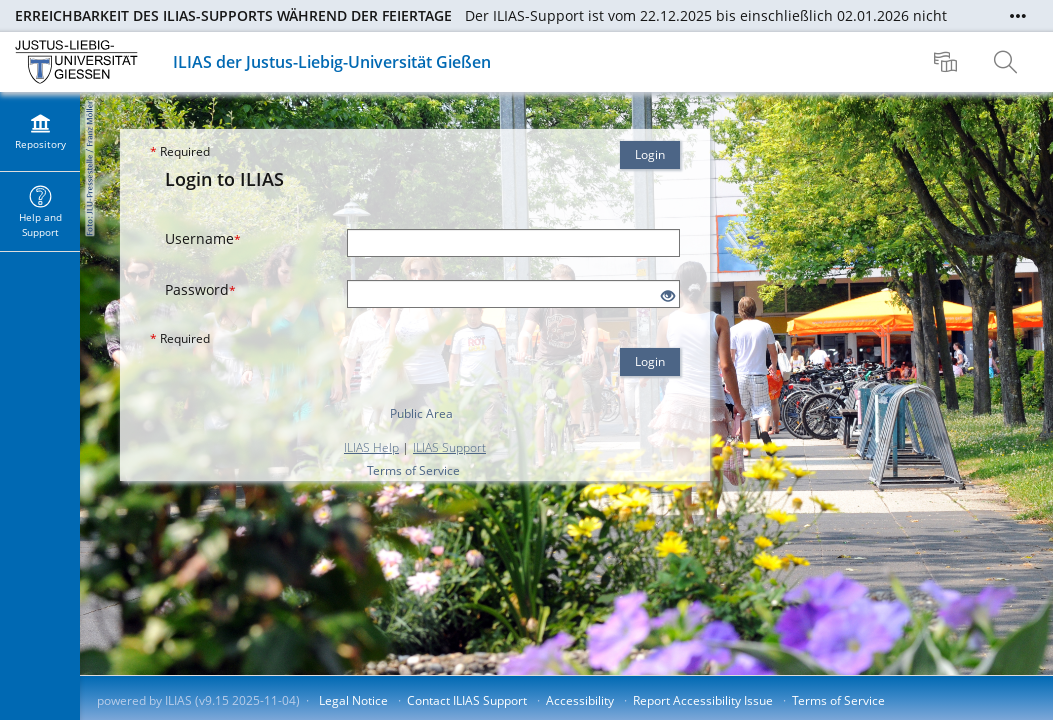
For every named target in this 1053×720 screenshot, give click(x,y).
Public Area (421, 413)
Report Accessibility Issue (703, 700)
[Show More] (1018, 16)
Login (650, 154)
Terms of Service (413, 470)
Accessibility (580, 700)
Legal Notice (353, 700)
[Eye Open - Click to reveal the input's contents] (668, 296)
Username (203, 238)
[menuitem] (948, 62)
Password (200, 289)
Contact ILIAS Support (467, 700)
